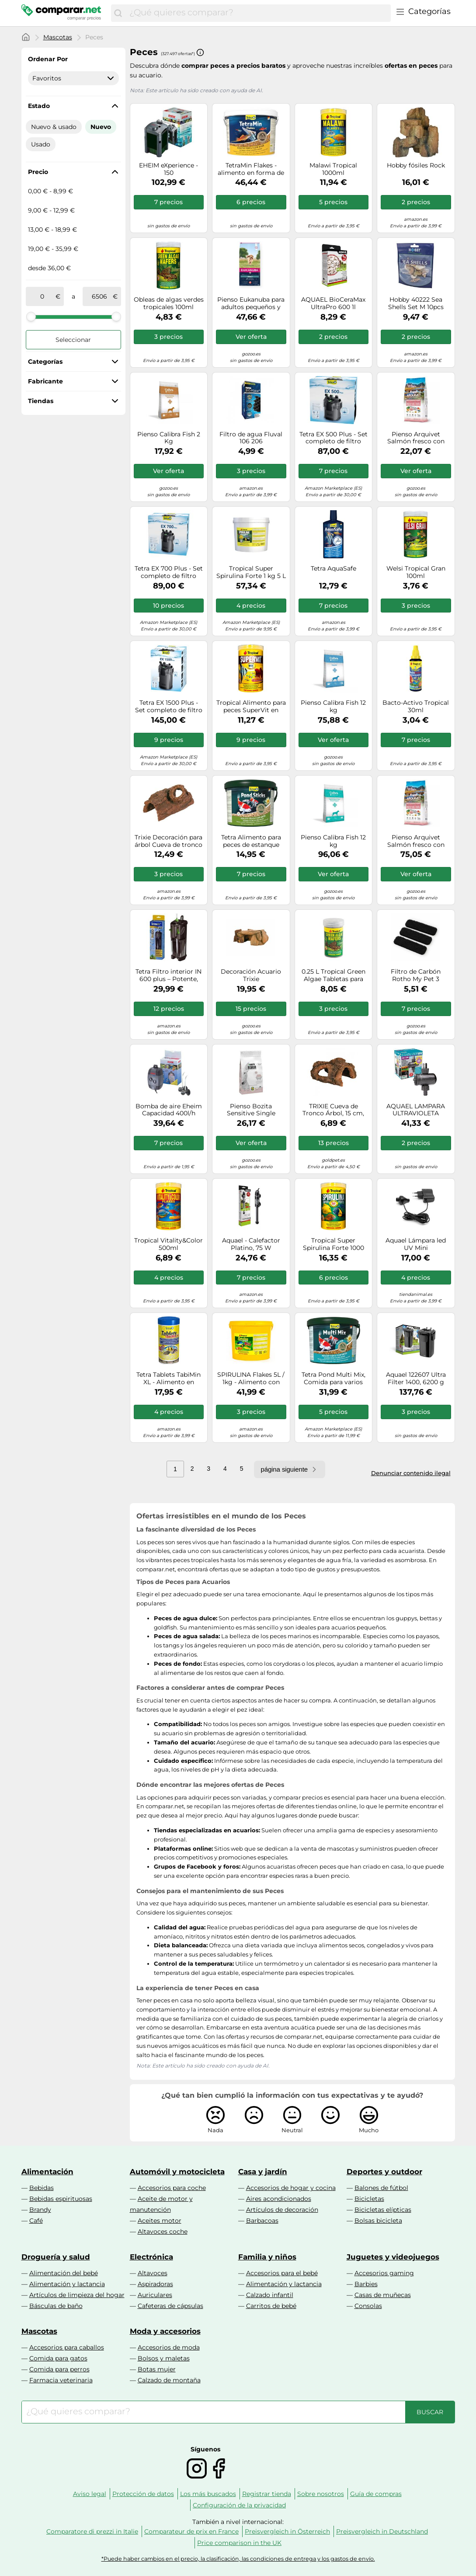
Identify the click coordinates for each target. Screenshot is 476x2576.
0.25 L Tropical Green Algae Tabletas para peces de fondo (333, 975)
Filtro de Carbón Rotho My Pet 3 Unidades (416, 975)
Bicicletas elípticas (382, 2210)
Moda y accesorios (165, 2331)
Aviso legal (89, 2494)
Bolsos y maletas (164, 2358)
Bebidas (41, 2188)
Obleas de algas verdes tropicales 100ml (169, 303)
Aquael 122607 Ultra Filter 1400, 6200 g (416, 1378)
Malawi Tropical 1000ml (333, 169)
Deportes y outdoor (384, 2171)
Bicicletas (369, 2199)
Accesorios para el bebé (282, 2273)
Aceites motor (159, 2220)
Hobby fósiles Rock (416, 165)
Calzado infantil (269, 2295)
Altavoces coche (163, 2231)
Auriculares (155, 2295)
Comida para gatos (58, 2358)
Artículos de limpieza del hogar (77, 2295)
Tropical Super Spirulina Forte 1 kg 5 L (251, 572)
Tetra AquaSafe (333, 568)
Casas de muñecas (382, 2295)
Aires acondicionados (278, 2199)
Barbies (366, 2284)
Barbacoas (262, 2220)
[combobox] (257, 13)
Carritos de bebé (271, 2306)
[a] (99, 296)
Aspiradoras (155, 2284)
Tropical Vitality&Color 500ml (168, 1244)
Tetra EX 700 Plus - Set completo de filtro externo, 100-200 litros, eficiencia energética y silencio (168, 572)
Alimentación (47, 2171)
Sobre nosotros (320, 2494)
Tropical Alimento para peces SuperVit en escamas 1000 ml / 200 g (251, 706)
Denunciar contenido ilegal (411, 1472)
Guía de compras (376, 2494)
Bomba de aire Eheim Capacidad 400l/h (169, 1110)
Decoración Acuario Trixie (251, 975)
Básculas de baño (56, 2306)
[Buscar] (118, 13)
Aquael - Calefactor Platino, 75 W (251, 1244)
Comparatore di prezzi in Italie (92, 2531)
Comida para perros (59, 2369)
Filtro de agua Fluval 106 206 (250, 438)
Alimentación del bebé (63, 2273)
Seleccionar (73, 340)
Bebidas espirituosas (60, 2199)
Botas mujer (157, 2369)
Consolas (368, 2306)
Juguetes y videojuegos (393, 2256)
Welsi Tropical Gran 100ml (415, 572)
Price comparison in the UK (239, 2543)
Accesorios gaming (384, 2273)
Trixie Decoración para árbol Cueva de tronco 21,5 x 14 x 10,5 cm (168, 841)
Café (36, 2220)
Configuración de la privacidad (239, 2505)
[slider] (31, 316)
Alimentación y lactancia (67, 2284)
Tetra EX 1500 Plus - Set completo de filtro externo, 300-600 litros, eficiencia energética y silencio (168, 706)
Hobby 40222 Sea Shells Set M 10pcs (416, 303)
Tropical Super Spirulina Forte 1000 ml (333, 1244)
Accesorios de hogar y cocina (291, 2188)
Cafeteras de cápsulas (170, 2306)
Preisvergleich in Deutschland (382, 2531)
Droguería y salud (55, 2256)
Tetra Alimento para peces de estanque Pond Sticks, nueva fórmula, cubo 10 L (251, 841)
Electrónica (151, 2256)
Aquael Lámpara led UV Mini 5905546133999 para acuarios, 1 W (416, 1244)
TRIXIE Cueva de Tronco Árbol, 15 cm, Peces (333, 1110)
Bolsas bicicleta (378, 2220)
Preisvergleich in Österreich (287, 2531)
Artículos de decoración (282, 2210)
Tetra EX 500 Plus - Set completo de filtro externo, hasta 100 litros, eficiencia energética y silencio (333, 438)
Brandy (40, 2210)
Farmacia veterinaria (61, 2380)
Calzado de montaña (169, 2380)
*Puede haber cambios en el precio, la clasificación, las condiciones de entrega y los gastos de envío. (238, 2558)
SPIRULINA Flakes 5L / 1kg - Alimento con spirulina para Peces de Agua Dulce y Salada (251, 1378)
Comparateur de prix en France (191, 2531)
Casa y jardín (262, 2171)
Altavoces (152, 2273)
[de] (42, 296)
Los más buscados (208, 2494)
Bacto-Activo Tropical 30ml (415, 706)
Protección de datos (143, 2494)
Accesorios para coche (172, 2188)
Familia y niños (267, 2256)
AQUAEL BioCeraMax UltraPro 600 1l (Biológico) (333, 303)
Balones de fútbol (381, 2188)
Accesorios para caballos (66, 2347)
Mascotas (57, 37)
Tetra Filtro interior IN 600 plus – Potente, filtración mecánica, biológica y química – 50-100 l (169, 975)
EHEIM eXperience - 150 (168, 169)
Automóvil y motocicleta (177, 2171)
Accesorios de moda (169, 2347)
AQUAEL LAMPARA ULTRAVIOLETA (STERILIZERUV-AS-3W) (415, 1110)
